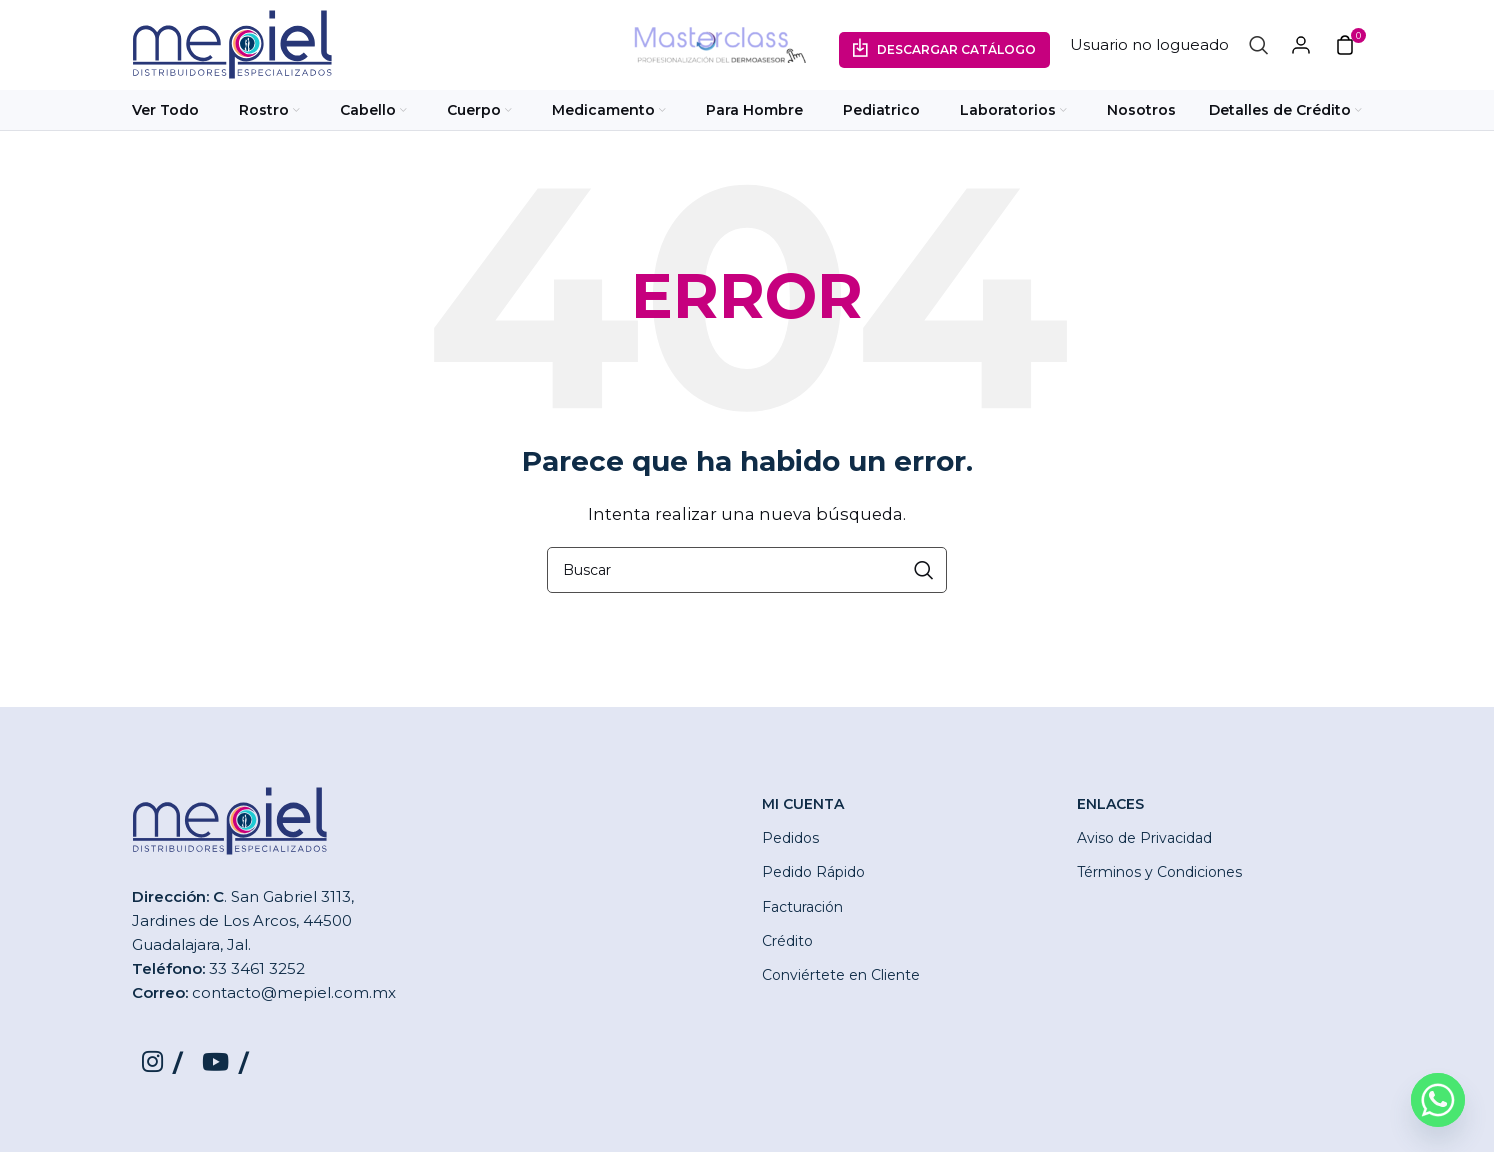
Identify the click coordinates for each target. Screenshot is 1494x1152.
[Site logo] (232, 43)
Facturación (802, 907)
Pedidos (790, 838)
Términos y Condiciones (1159, 872)
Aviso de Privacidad (1144, 838)
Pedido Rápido (813, 872)
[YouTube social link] (225, 1063)
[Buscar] (1259, 45)
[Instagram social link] (162, 1063)
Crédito (787, 941)
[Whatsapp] (1438, 1100)
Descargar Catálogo (956, 49)
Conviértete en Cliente (841, 975)
